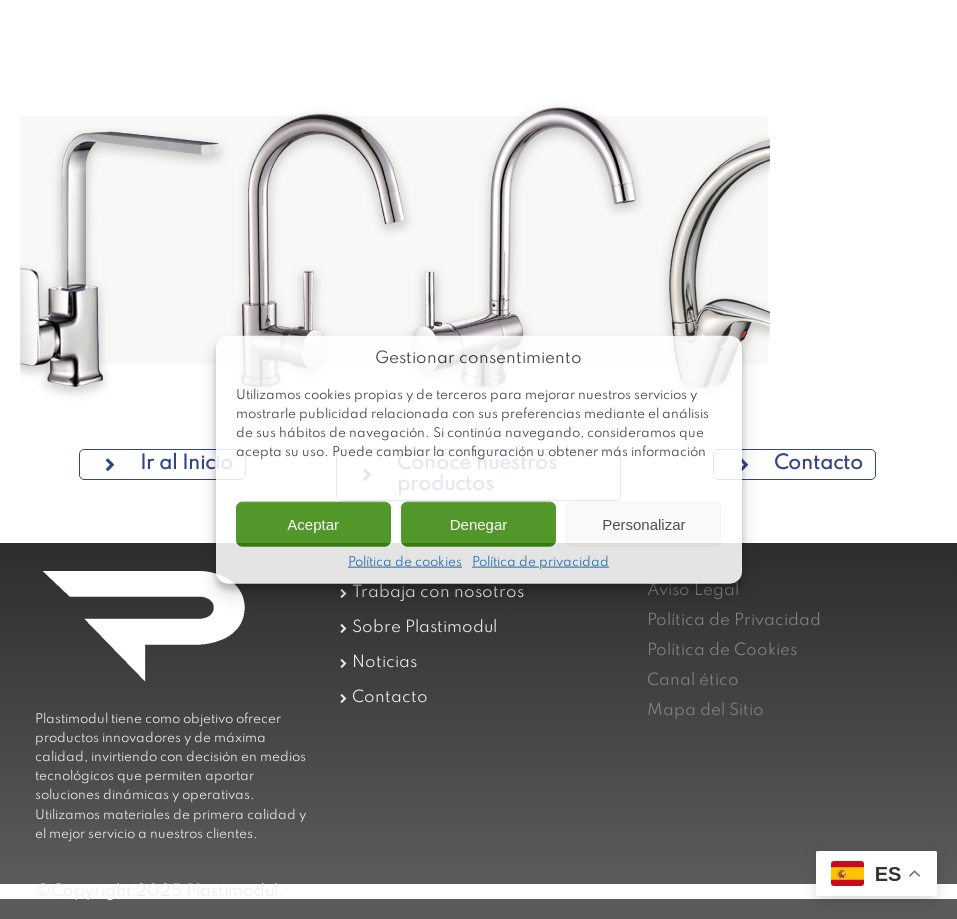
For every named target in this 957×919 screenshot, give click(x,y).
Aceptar (313, 523)
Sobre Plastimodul (424, 627)
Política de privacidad (540, 563)
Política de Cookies (722, 650)
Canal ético (693, 680)
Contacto (801, 464)
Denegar (479, 523)
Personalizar (643, 523)
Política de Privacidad (734, 620)
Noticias (384, 662)
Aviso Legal (693, 590)
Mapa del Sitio (705, 710)
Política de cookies (405, 563)
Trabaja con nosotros (438, 592)
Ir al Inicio (169, 464)
